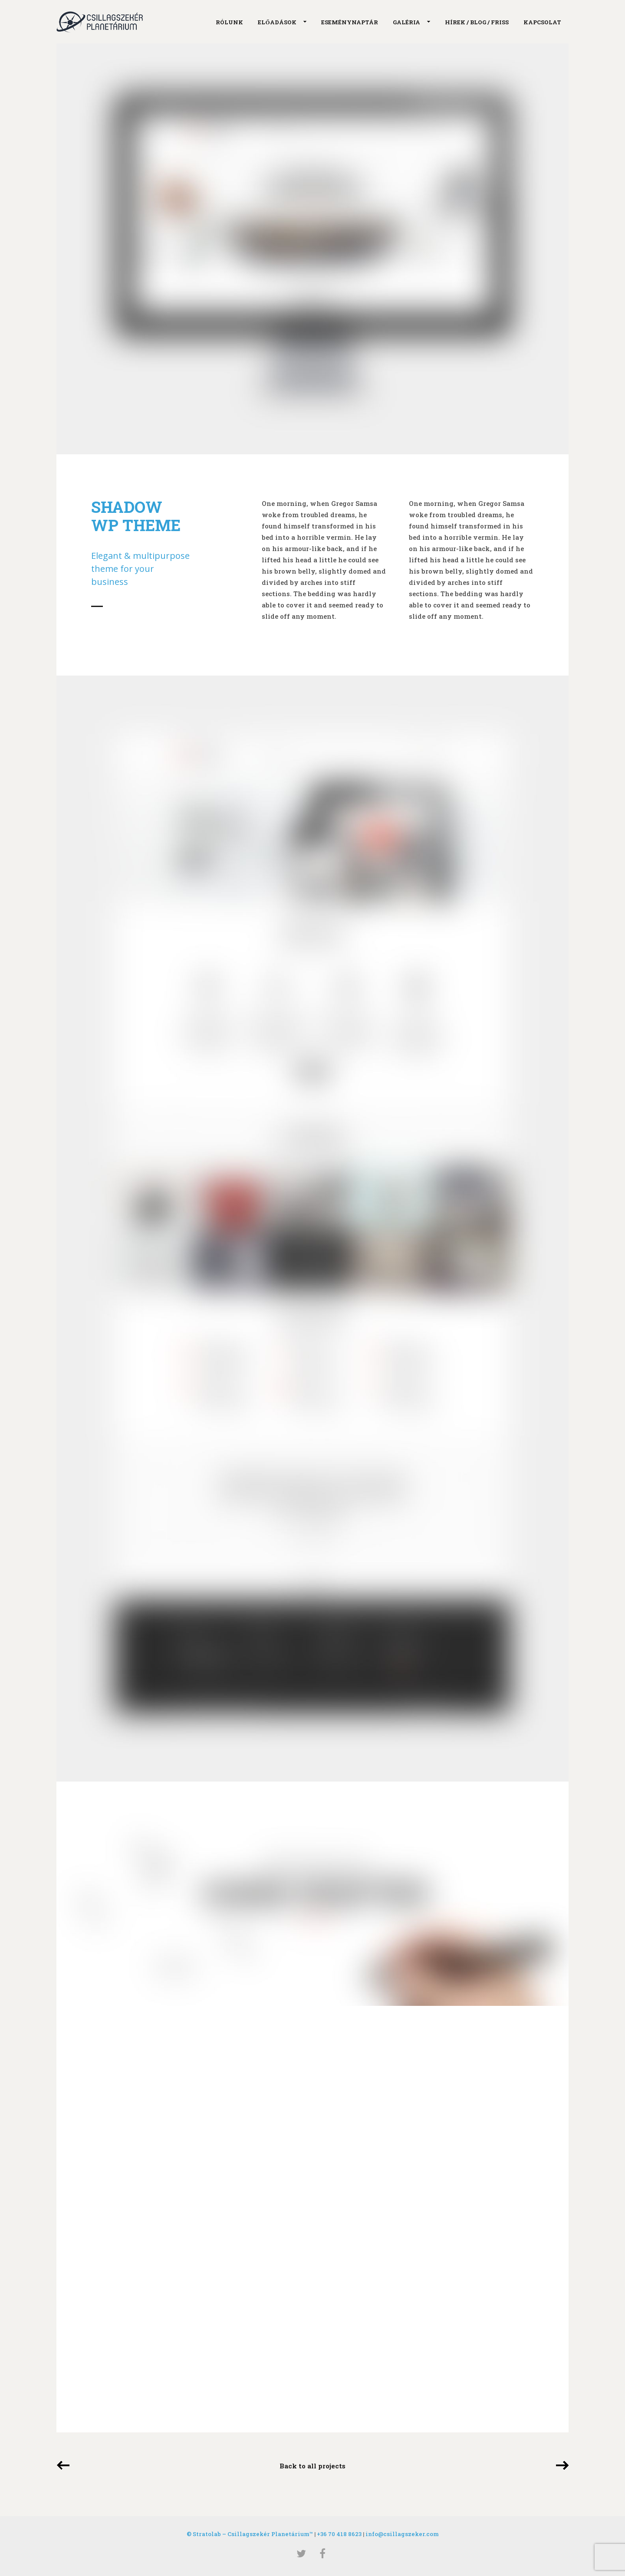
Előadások (278, 22)
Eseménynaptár (349, 22)
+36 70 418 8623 (339, 2534)
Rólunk (229, 22)
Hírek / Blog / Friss (477, 22)
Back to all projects (312, 2465)
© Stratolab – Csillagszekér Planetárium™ (250, 2534)
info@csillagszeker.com (402, 2534)
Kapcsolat (542, 22)
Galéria (408, 22)
